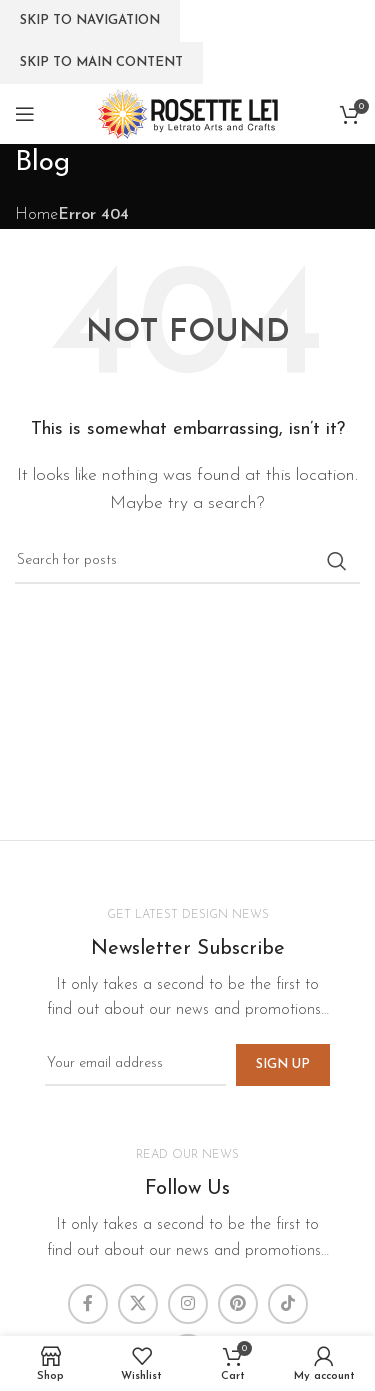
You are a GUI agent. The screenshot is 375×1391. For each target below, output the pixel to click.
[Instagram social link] (188, 1304)
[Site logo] (188, 113)
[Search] (187, 561)
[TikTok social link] (288, 1304)
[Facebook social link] (88, 1304)
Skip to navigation (90, 20)
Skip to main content (101, 62)
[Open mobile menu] (25, 114)
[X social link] (138, 1304)
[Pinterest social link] (238, 1304)
